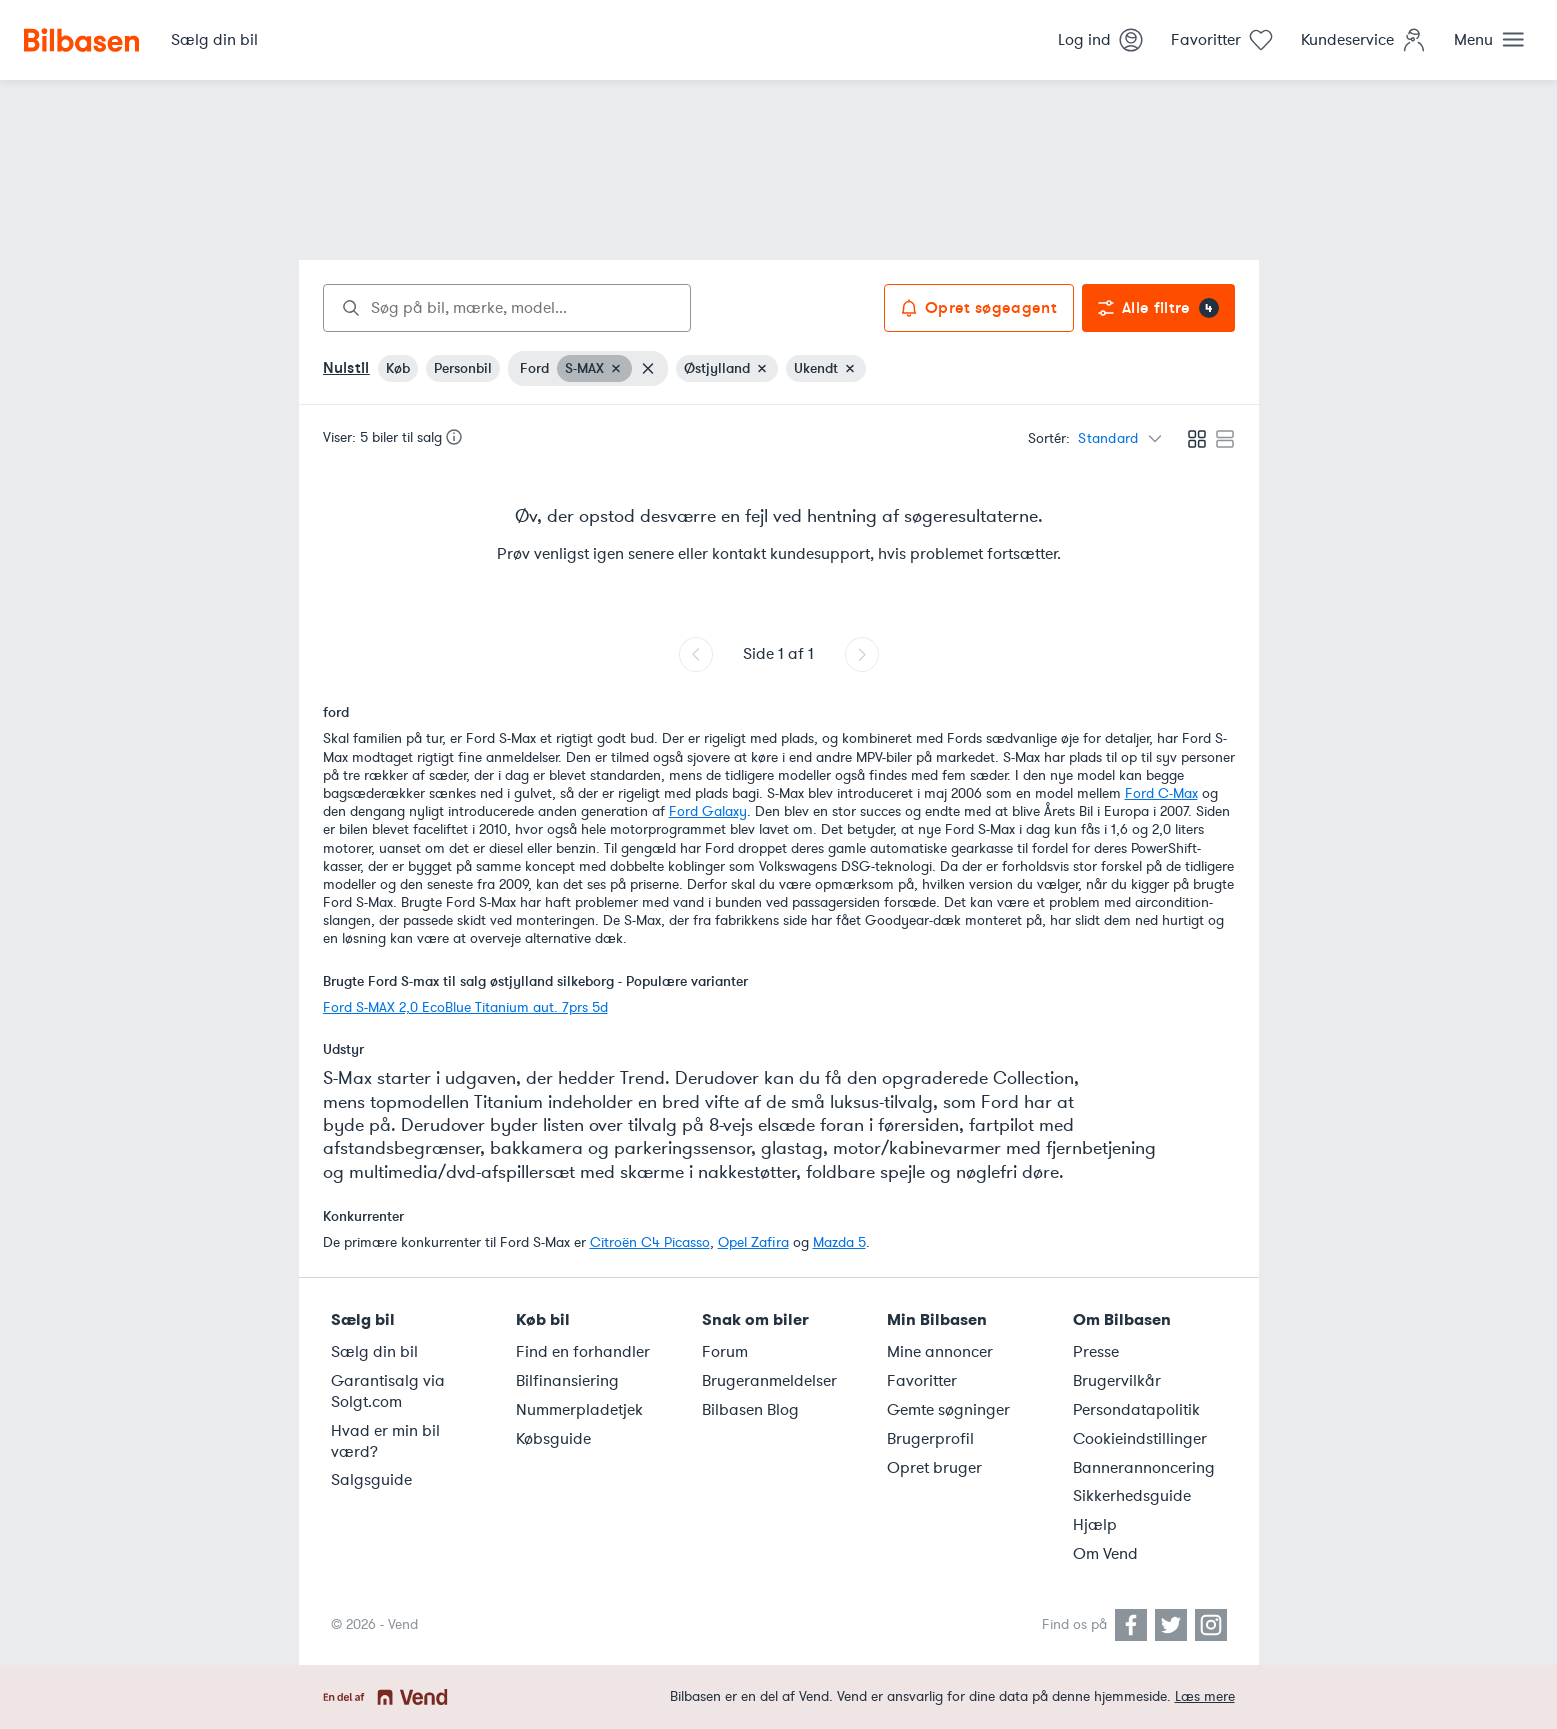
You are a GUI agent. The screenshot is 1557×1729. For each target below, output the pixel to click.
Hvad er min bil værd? (385, 1441)
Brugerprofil (930, 1439)
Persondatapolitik (1136, 1410)
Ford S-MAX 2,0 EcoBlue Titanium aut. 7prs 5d (465, 1007)
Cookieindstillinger (1140, 1439)
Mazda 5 (839, 1242)
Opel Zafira (753, 1242)
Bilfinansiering (567, 1381)
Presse (1096, 1352)
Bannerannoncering (1144, 1468)
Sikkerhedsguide (1132, 1496)
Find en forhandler (583, 1352)
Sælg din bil (374, 1352)
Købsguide (553, 1439)
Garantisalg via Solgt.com (388, 1391)
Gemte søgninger (948, 1410)
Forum (725, 1352)
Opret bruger (934, 1468)
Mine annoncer (940, 1352)
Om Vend (1105, 1554)
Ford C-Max (1161, 793)
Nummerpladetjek (579, 1410)
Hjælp (1095, 1525)
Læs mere (1205, 1696)
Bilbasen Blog (750, 1410)
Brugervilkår (1117, 1381)
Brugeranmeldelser (769, 1381)
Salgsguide (371, 1480)
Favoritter (922, 1381)
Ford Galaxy (708, 811)
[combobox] (507, 308)
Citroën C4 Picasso (650, 1242)
